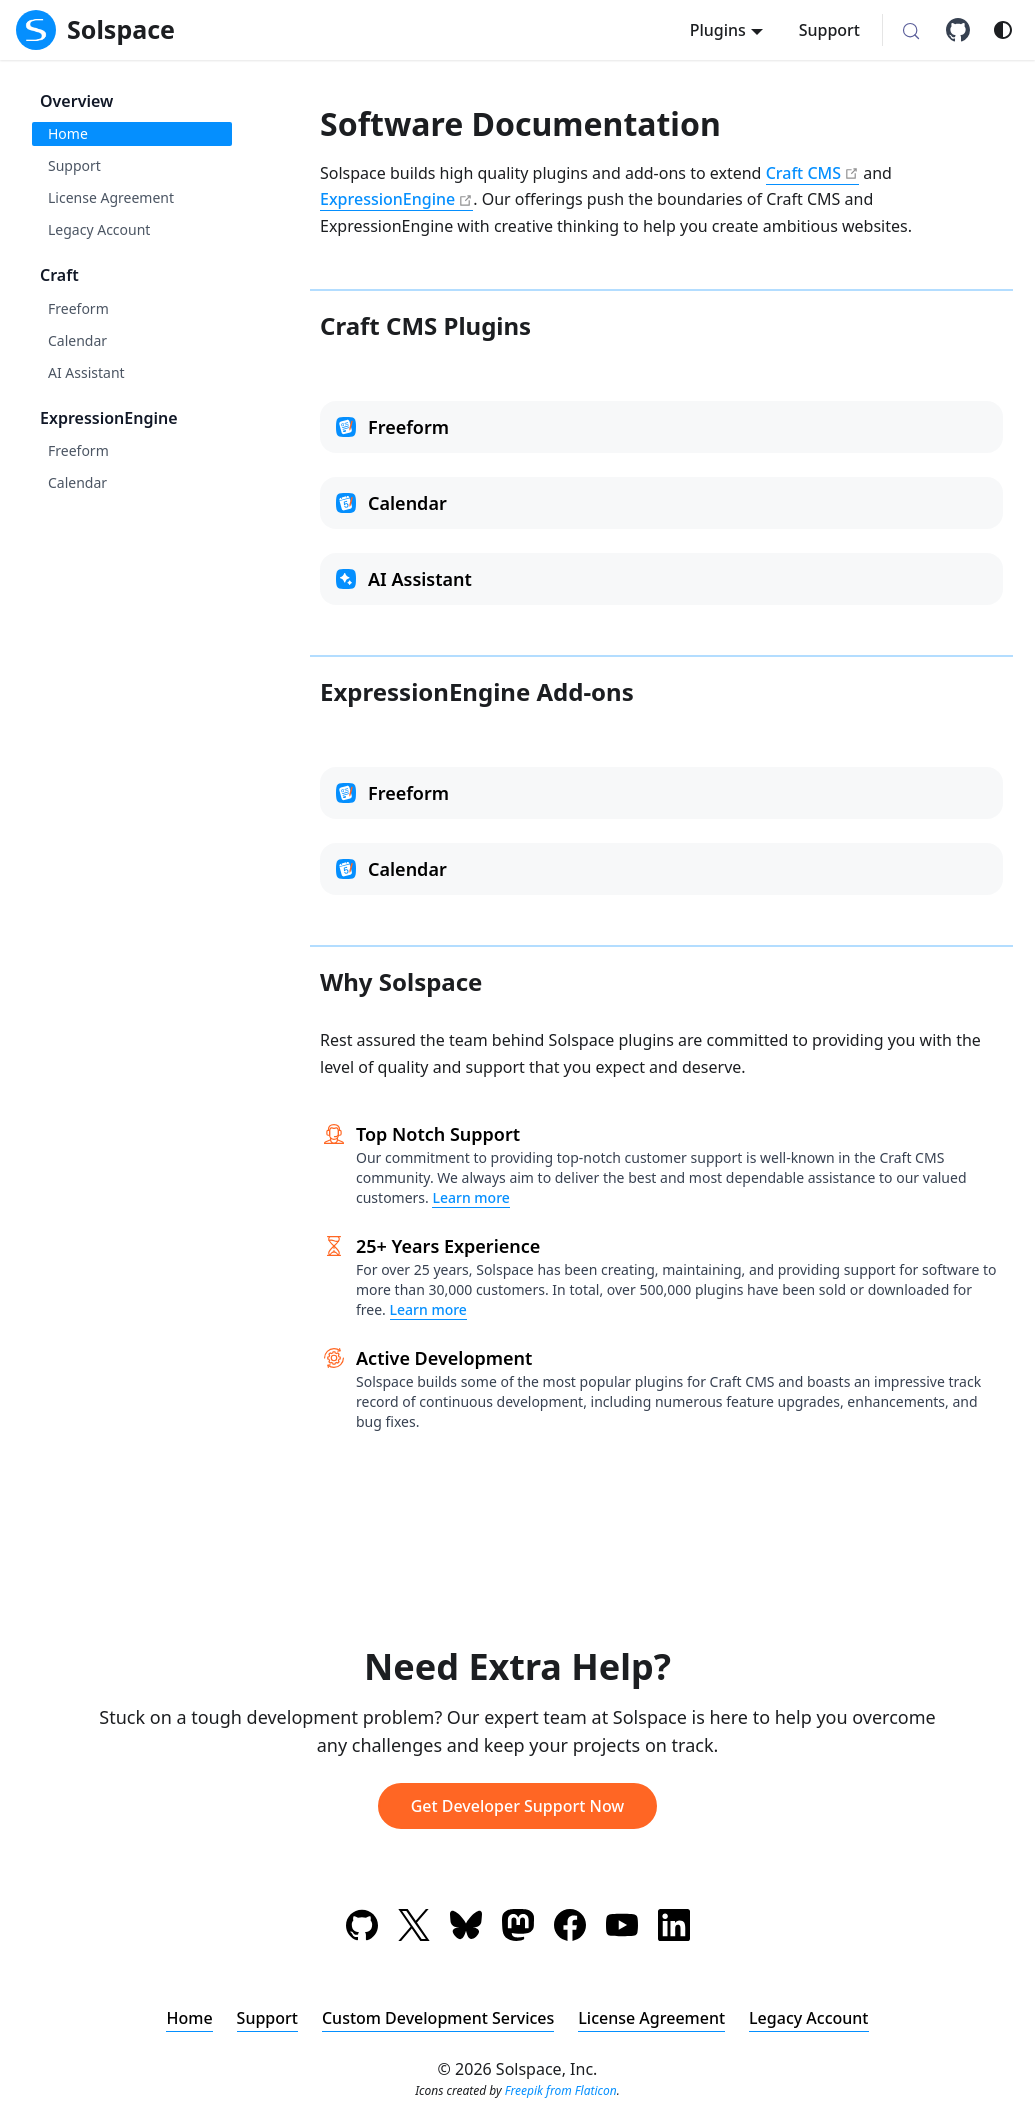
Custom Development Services (438, 2018)
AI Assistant (86, 372)
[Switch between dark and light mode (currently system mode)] (1003, 30)
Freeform (78, 308)
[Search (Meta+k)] (911, 32)
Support (829, 30)
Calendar (77, 340)
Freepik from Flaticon (561, 2090)
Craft (59, 275)
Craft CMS (803, 173)
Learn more (470, 1197)
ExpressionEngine (109, 418)
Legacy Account (99, 229)
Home (68, 133)
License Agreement (111, 197)
